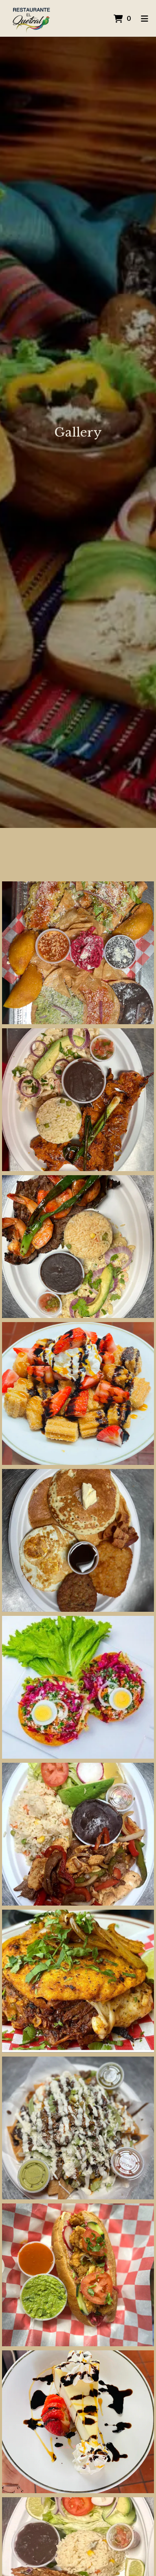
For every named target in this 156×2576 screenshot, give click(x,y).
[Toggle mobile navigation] (144, 18)
